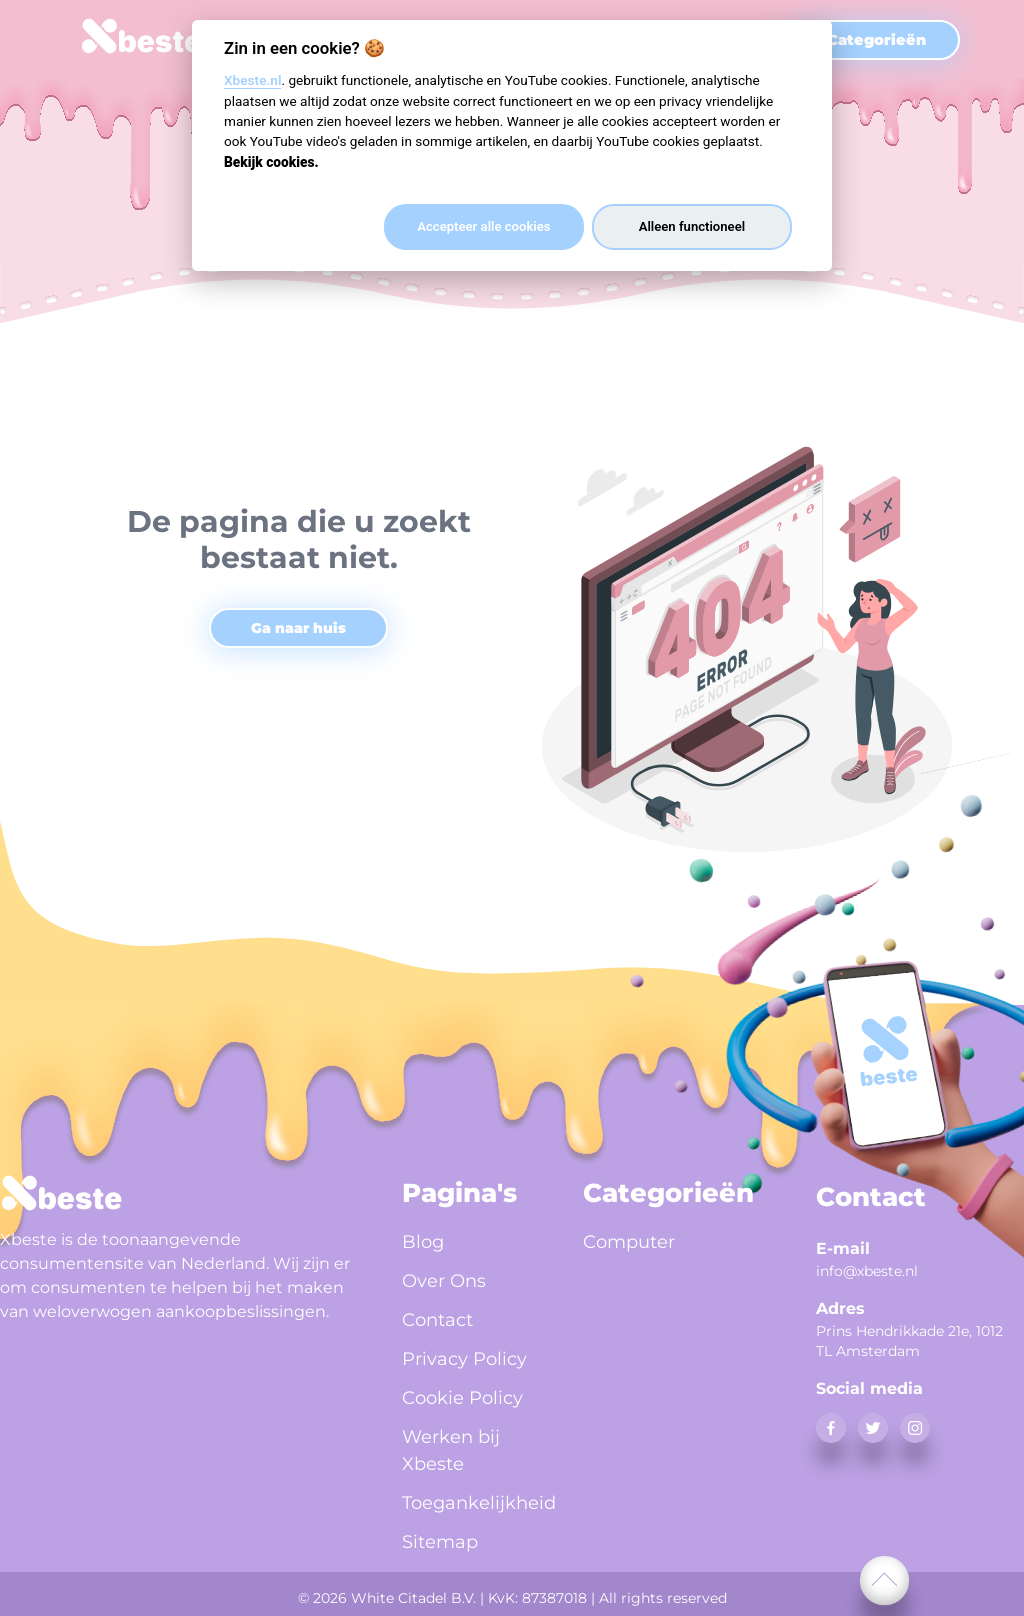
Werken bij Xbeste (451, 1450)
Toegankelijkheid (468, 1503)
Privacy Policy (464, 1359)
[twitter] (873, 1428)
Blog (423, 1242)
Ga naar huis (298, 628)
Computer (629, 1242)
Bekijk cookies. (271, 162)
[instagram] (915, 1428)
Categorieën (876, 40)
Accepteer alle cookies (483, 226)
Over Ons (444, 1281)
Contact (437, 1320)
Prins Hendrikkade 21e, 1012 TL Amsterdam (909, 1341)
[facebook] (831, 1428)
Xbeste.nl (252, 80)
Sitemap (440, 1542)
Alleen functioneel (692, 226)
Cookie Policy (462, 1398)
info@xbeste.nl (867, 1271)
